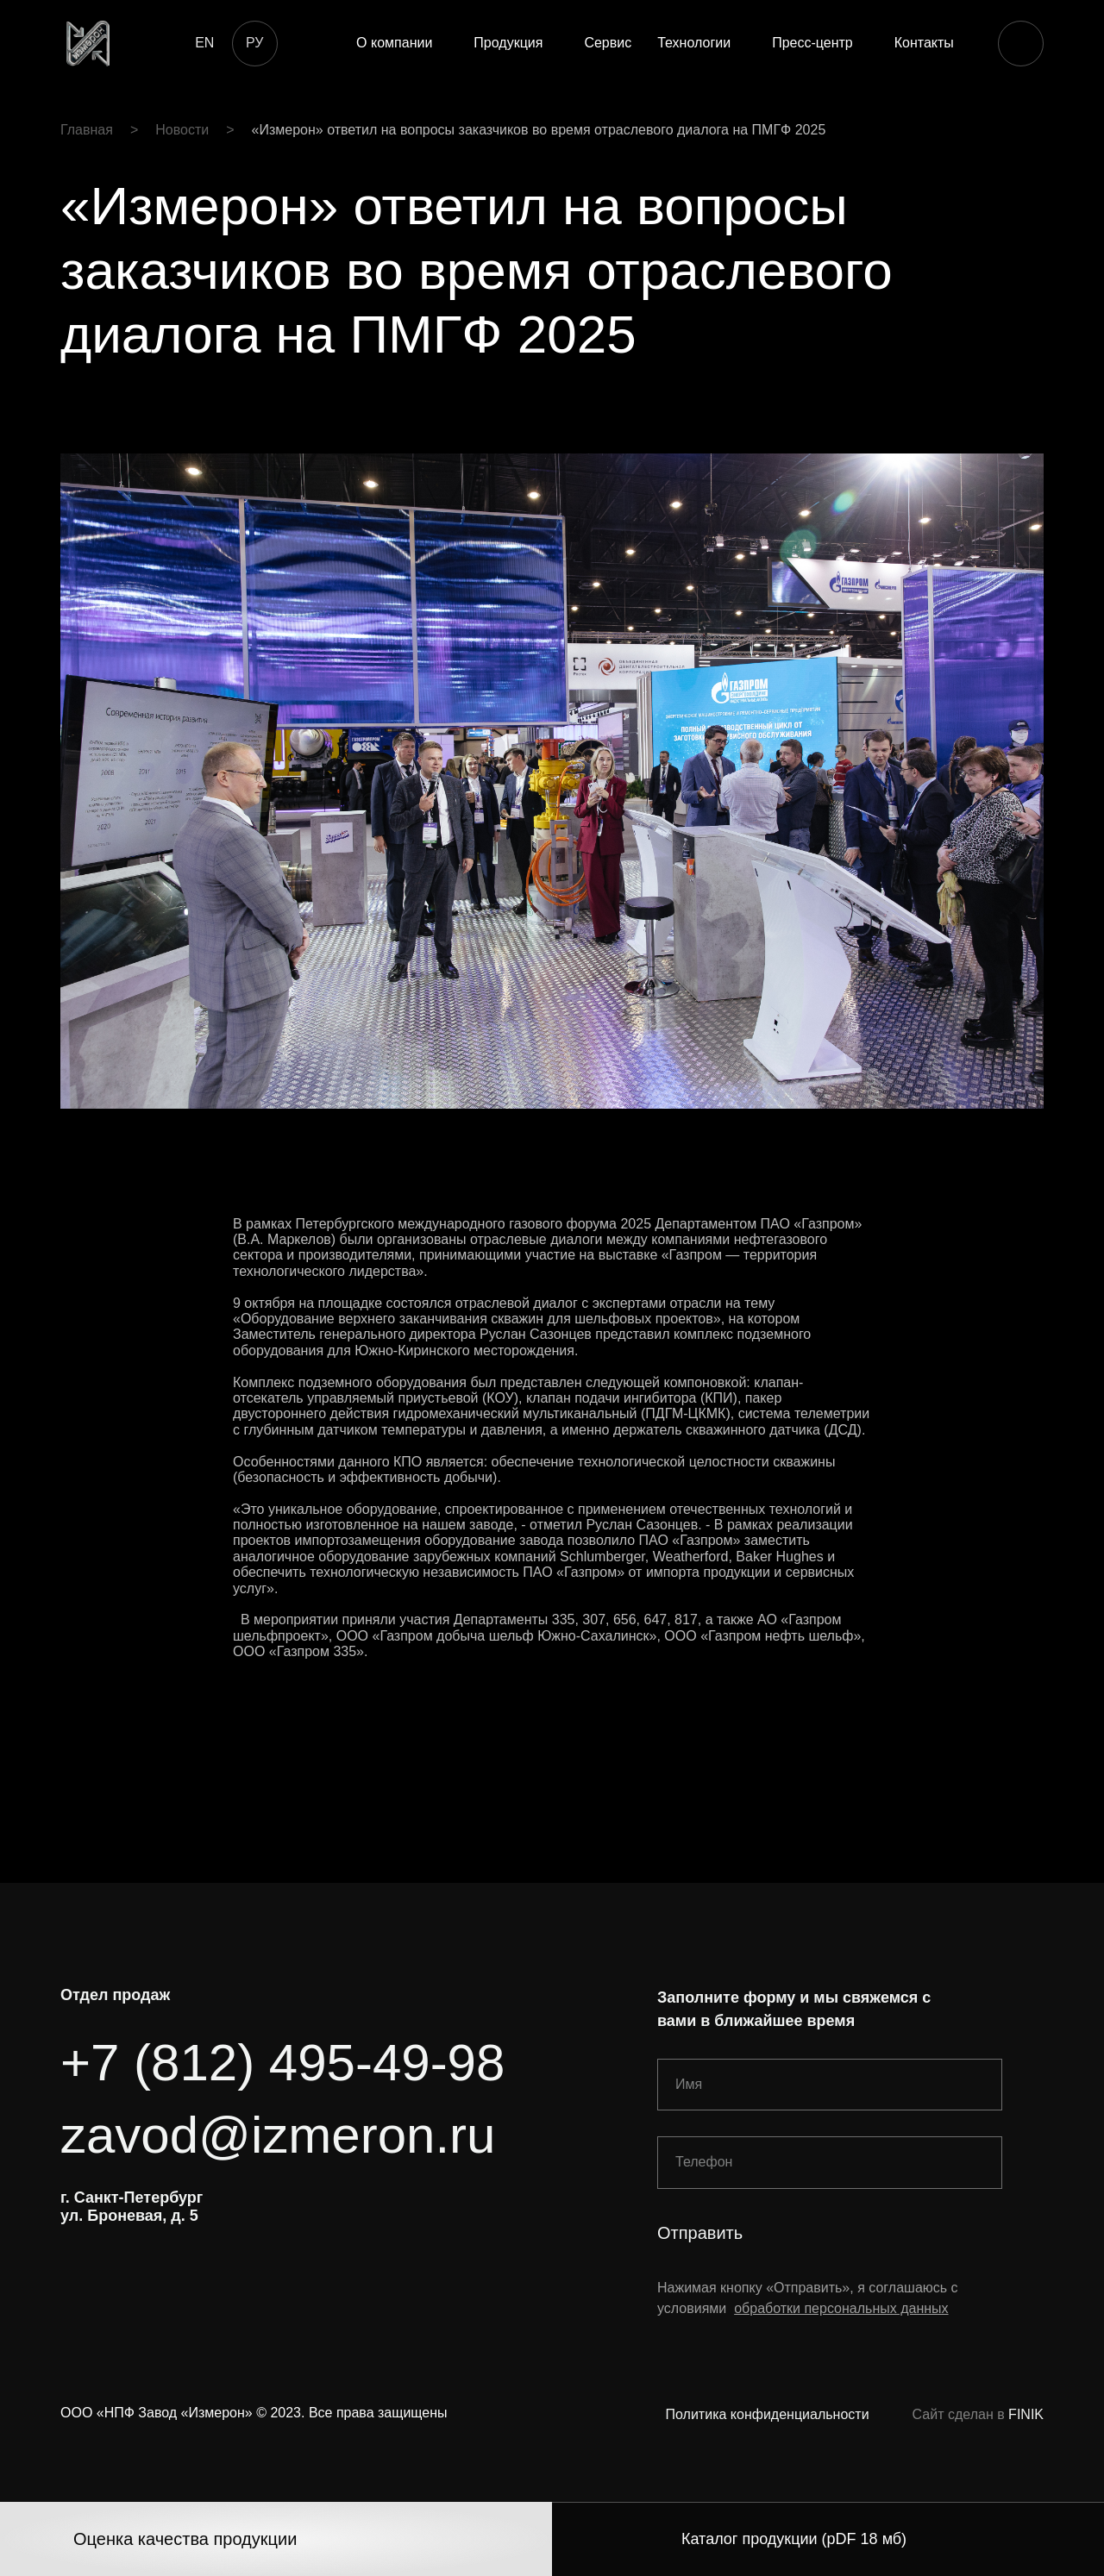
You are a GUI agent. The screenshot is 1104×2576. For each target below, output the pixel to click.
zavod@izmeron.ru (277, 2135)
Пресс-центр (812, 42)
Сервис (607, 42)
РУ (254, 42)
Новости (182, 129)
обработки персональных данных (841, 2308)
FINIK (1026, 2414)
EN (204, 42)
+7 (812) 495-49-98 (282, 2062)
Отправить (700, 2232)
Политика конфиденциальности (767, 2414)
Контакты (924, 42)
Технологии (694, 42)
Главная (86, 129)
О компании (394, 42)
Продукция (508, 42)
